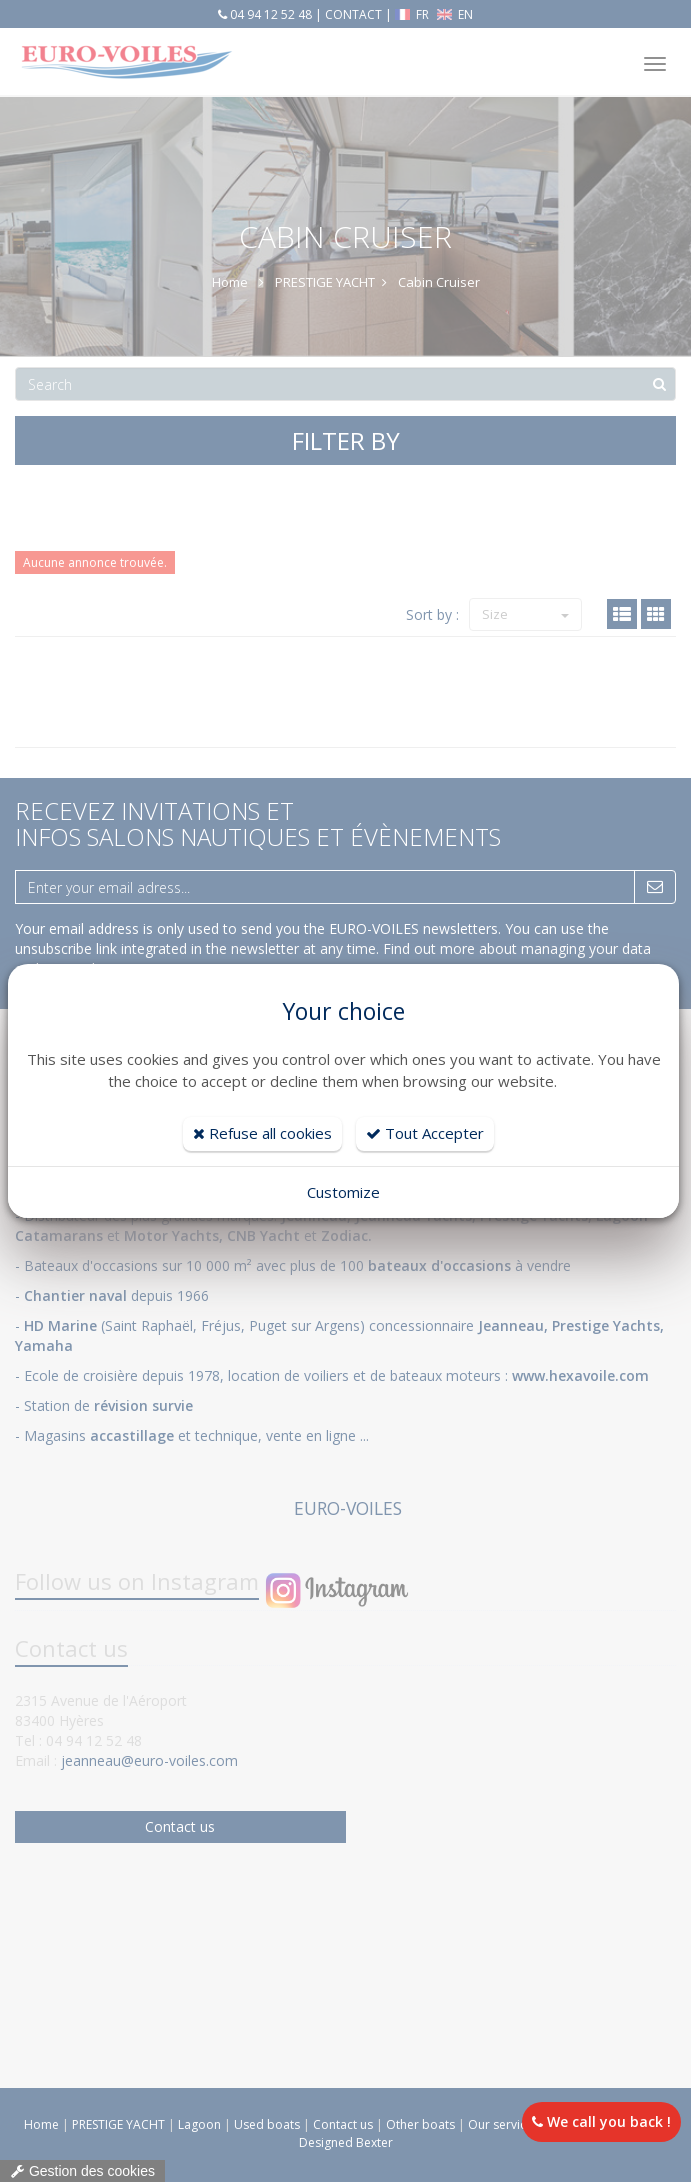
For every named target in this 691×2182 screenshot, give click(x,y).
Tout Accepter (425, 1133)
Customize (343, 1192)
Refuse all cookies (262, 1133)
